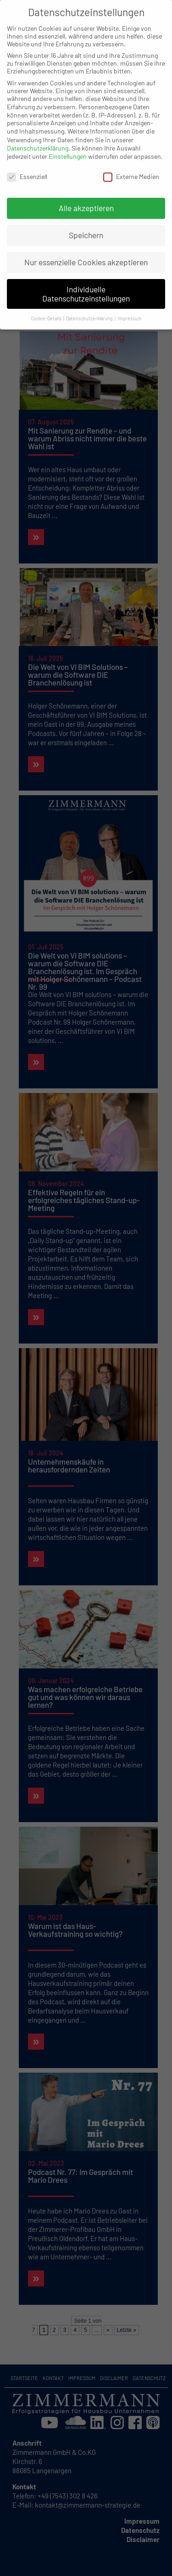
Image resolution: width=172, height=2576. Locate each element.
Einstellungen (68, 147)
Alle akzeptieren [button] (86, 199)
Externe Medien (131, 167)
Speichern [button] (86, 226)
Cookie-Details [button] (46, 309)
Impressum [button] (129, 309)
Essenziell (27, 167)
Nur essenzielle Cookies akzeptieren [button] (86, 253)
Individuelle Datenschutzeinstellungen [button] (86, 284)
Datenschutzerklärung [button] (90, 309)
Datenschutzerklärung (37, 139)
